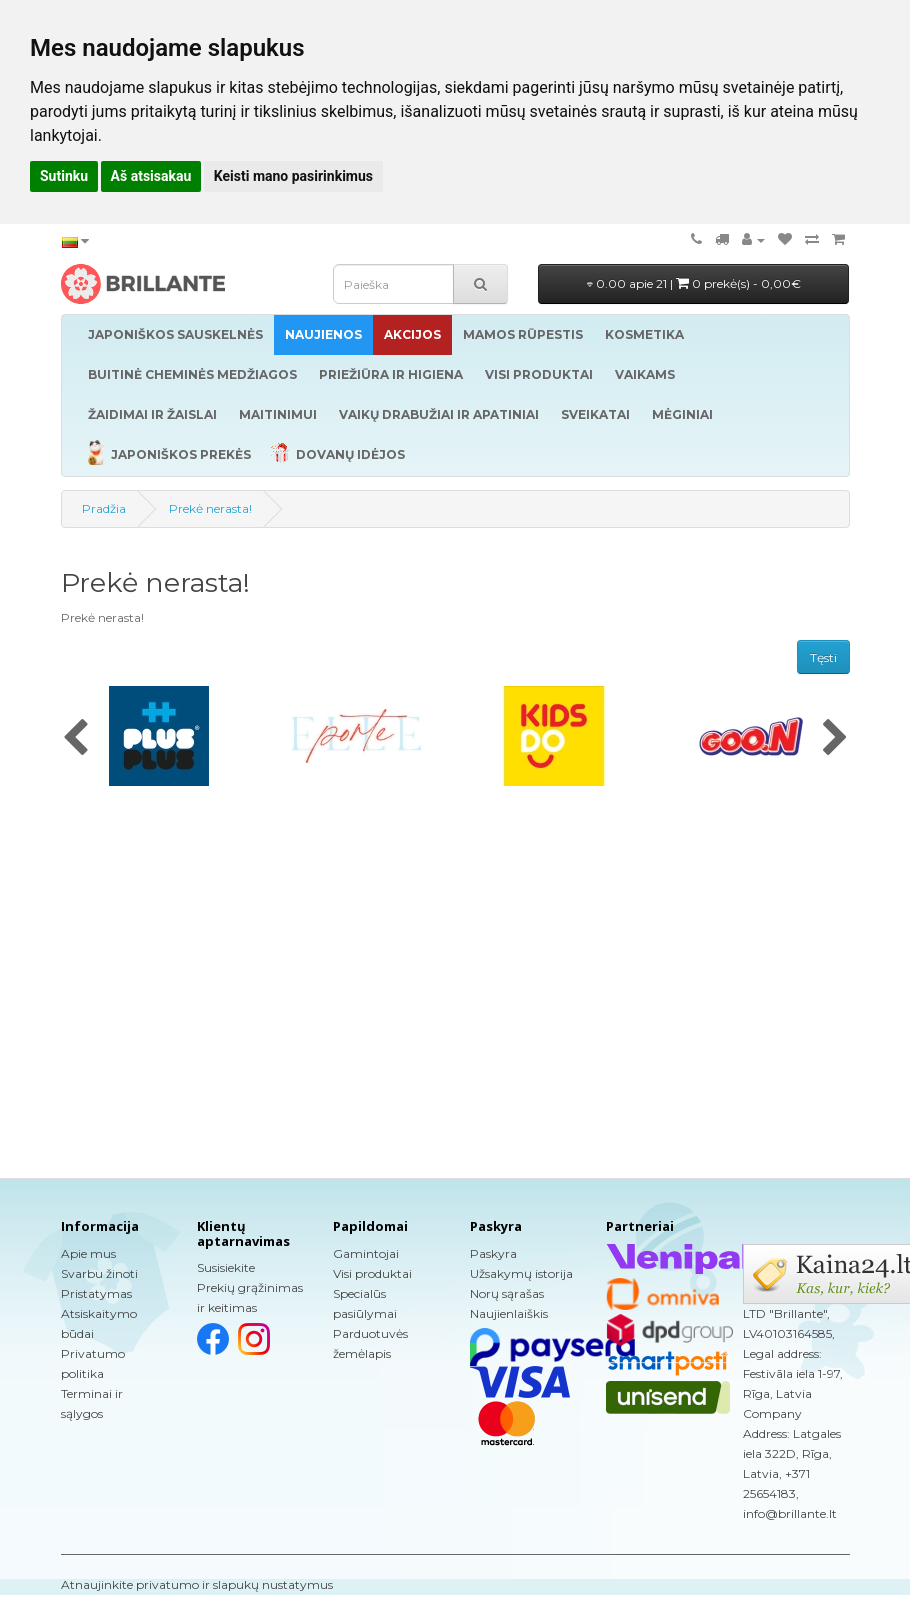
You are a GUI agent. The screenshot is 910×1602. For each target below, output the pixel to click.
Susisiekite (226, 1267)
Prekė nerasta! (210, 508)
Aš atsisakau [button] (151, 176)
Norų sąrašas (507, 1293)
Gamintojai (366, 1253)
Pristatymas (96, 1293)
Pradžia (104, 508)
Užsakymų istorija (521, 1273)
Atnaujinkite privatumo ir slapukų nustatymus (197, 1584)
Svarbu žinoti (99, 1273)
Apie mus (88, 1253)
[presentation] (75, 739)
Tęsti (823, 657)
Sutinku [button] (64, 176)
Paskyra (493, 1253)
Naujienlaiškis (509, 1313)
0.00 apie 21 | (694, 283)
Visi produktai (372, 1273)
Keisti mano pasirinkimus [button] (293, 176)
